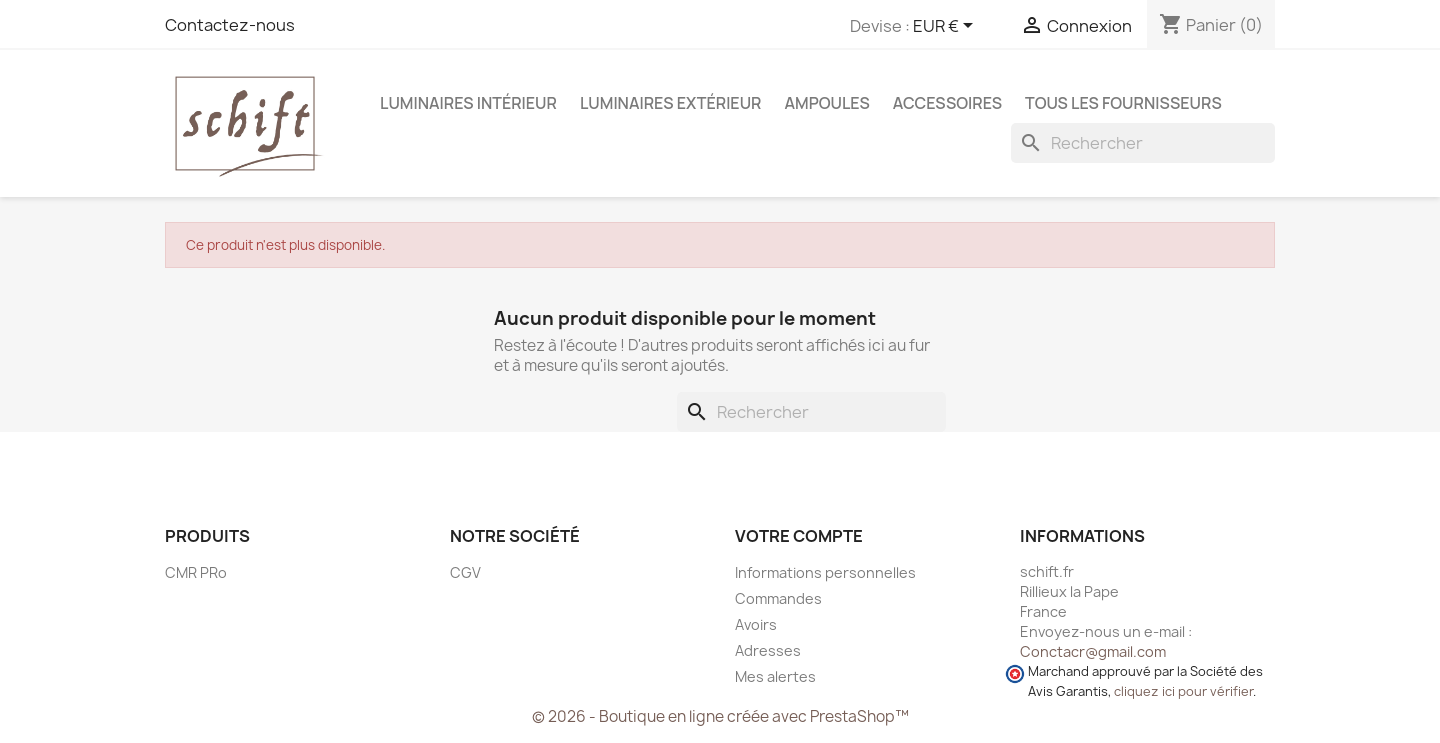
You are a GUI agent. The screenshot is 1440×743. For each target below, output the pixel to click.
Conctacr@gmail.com (1093, 651)
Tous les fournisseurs (1123, 103)
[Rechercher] (1143, 143)
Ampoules (826, 103)
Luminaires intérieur (468, 103)
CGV (465, 572)
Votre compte (799, 536)
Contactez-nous (230, 25)
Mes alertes (775, 676)
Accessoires (947, 103)
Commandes (778, 598)
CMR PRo (196, 572)
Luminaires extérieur (671, 103)
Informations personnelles (825, 572)
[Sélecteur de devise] (946, 27)
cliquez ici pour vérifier (1183, 691)
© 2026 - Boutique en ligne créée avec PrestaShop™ (720, 716)
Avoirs (756, 624)
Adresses (768, 650)
